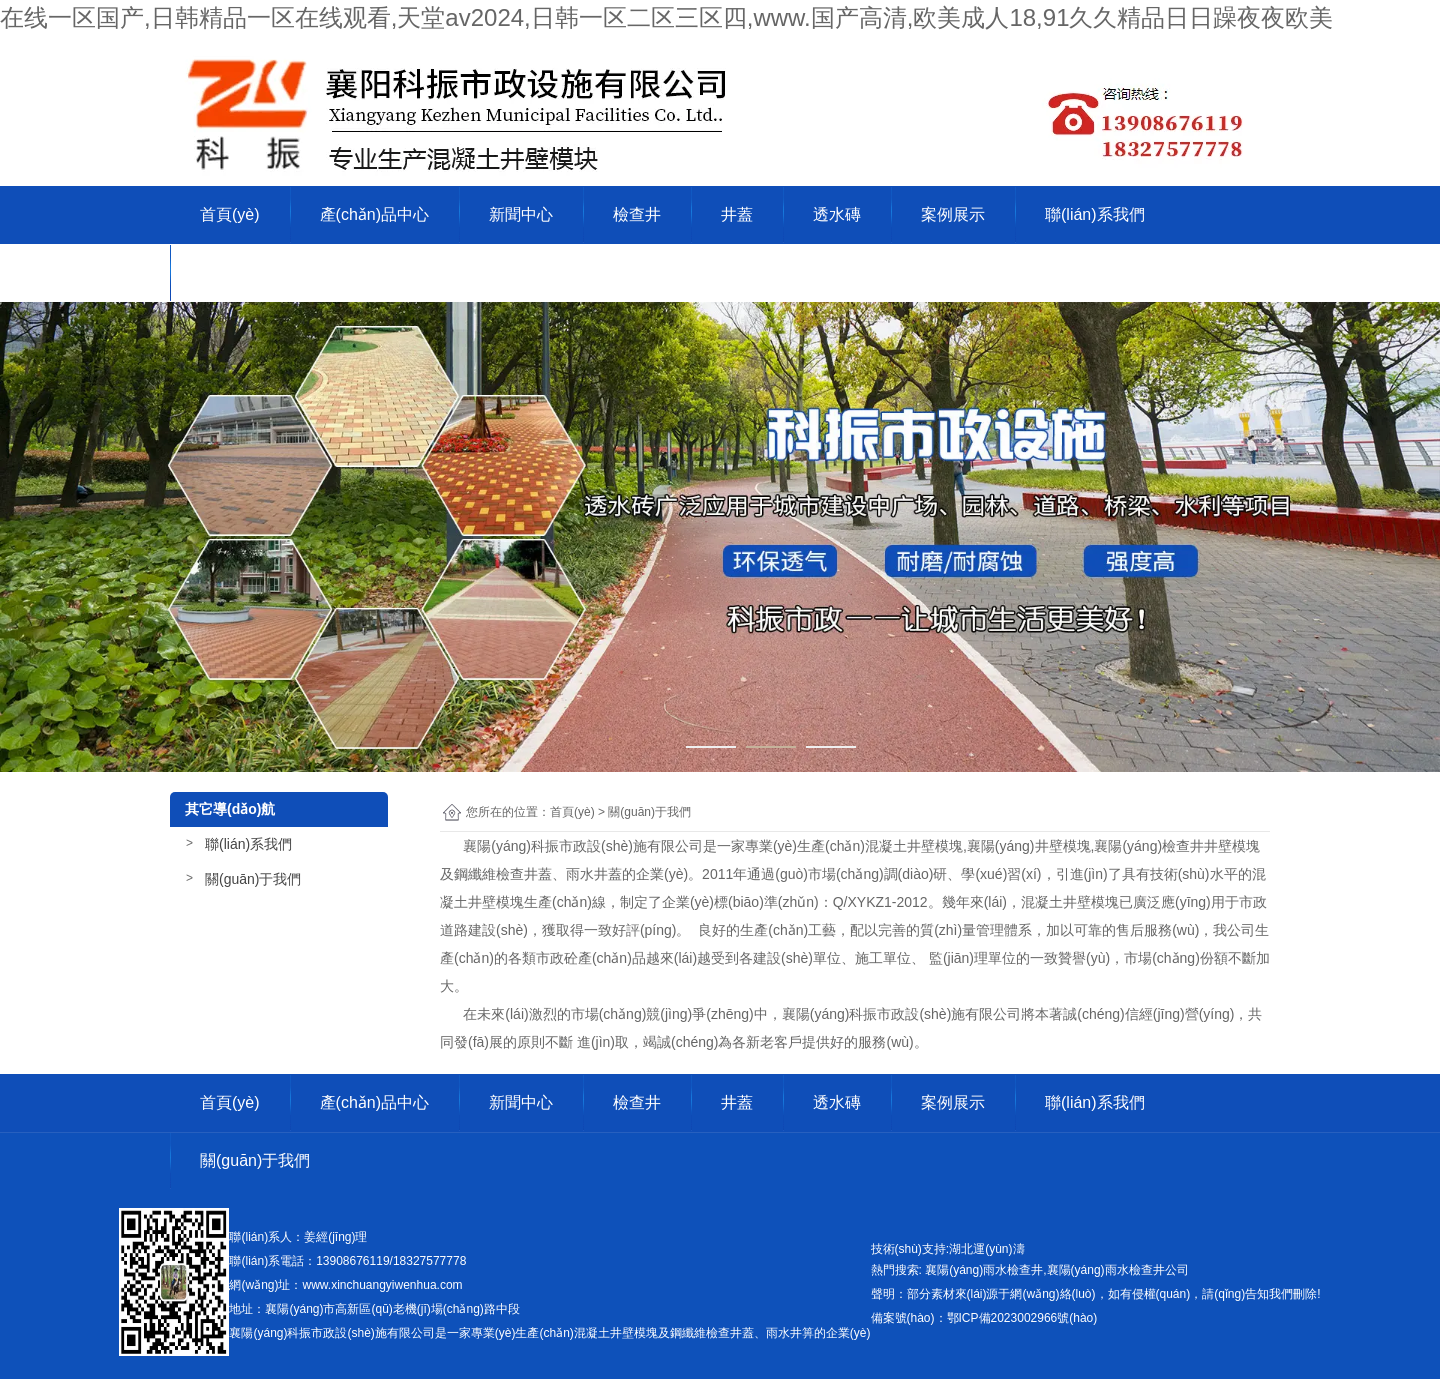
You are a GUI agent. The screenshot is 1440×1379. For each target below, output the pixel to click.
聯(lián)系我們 (1095, 214)
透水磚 (837, 214)
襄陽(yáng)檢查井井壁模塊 (1177, 846)
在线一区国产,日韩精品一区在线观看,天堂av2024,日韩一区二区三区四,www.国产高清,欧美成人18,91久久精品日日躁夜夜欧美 (666, 17)
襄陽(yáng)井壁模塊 (1029, 846)
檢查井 (637, 214)
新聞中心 (521, 214)
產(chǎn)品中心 (374, 214)
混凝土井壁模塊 (914, 846)
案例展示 (953, 214)
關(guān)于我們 (255, 272)
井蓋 (737, 214)
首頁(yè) (230, 214)
